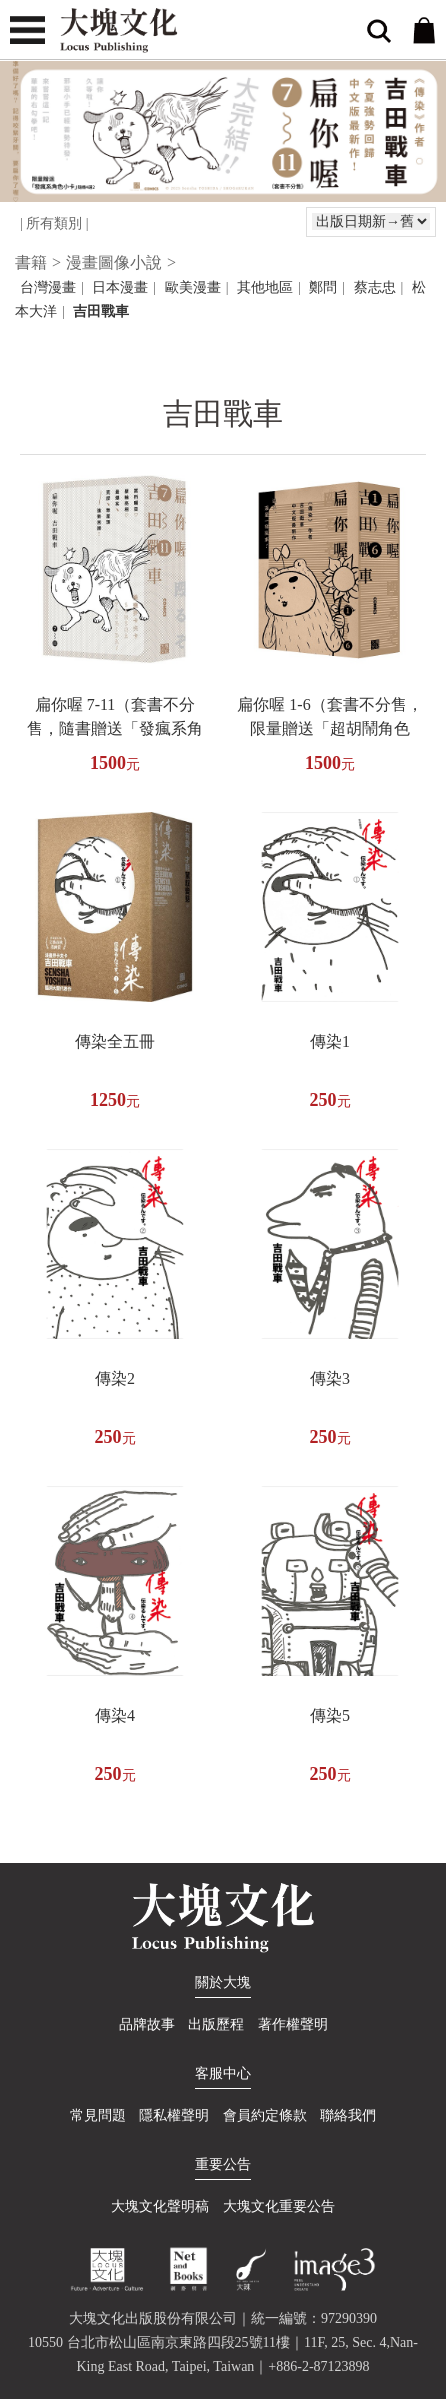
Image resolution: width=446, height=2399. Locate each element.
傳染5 (330, 1715)
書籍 (31, 262)
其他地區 (265, 287)
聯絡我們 (348, 2115)
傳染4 (115, 1715)
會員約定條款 (265, 2115)
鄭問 (323, 287)
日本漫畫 (120, 287)
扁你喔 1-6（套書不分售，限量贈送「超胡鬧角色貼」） (329, 728)
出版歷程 (216, 2024)
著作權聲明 (293, 2024)
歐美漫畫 (193, 287)
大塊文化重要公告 (279, 2206)
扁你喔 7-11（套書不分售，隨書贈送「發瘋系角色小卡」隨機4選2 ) (115, 728)
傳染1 (330, 1041)
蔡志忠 (375, 287)
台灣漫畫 (48, 287)
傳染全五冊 (115, 1041)
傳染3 (330, 1378)
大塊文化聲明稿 (160, 2206)
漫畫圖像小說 (114, 262)
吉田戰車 (101, 311)
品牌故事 (147, 2024)
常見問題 (98, 2115)
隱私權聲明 (174, 2115)
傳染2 (115, 1378)
